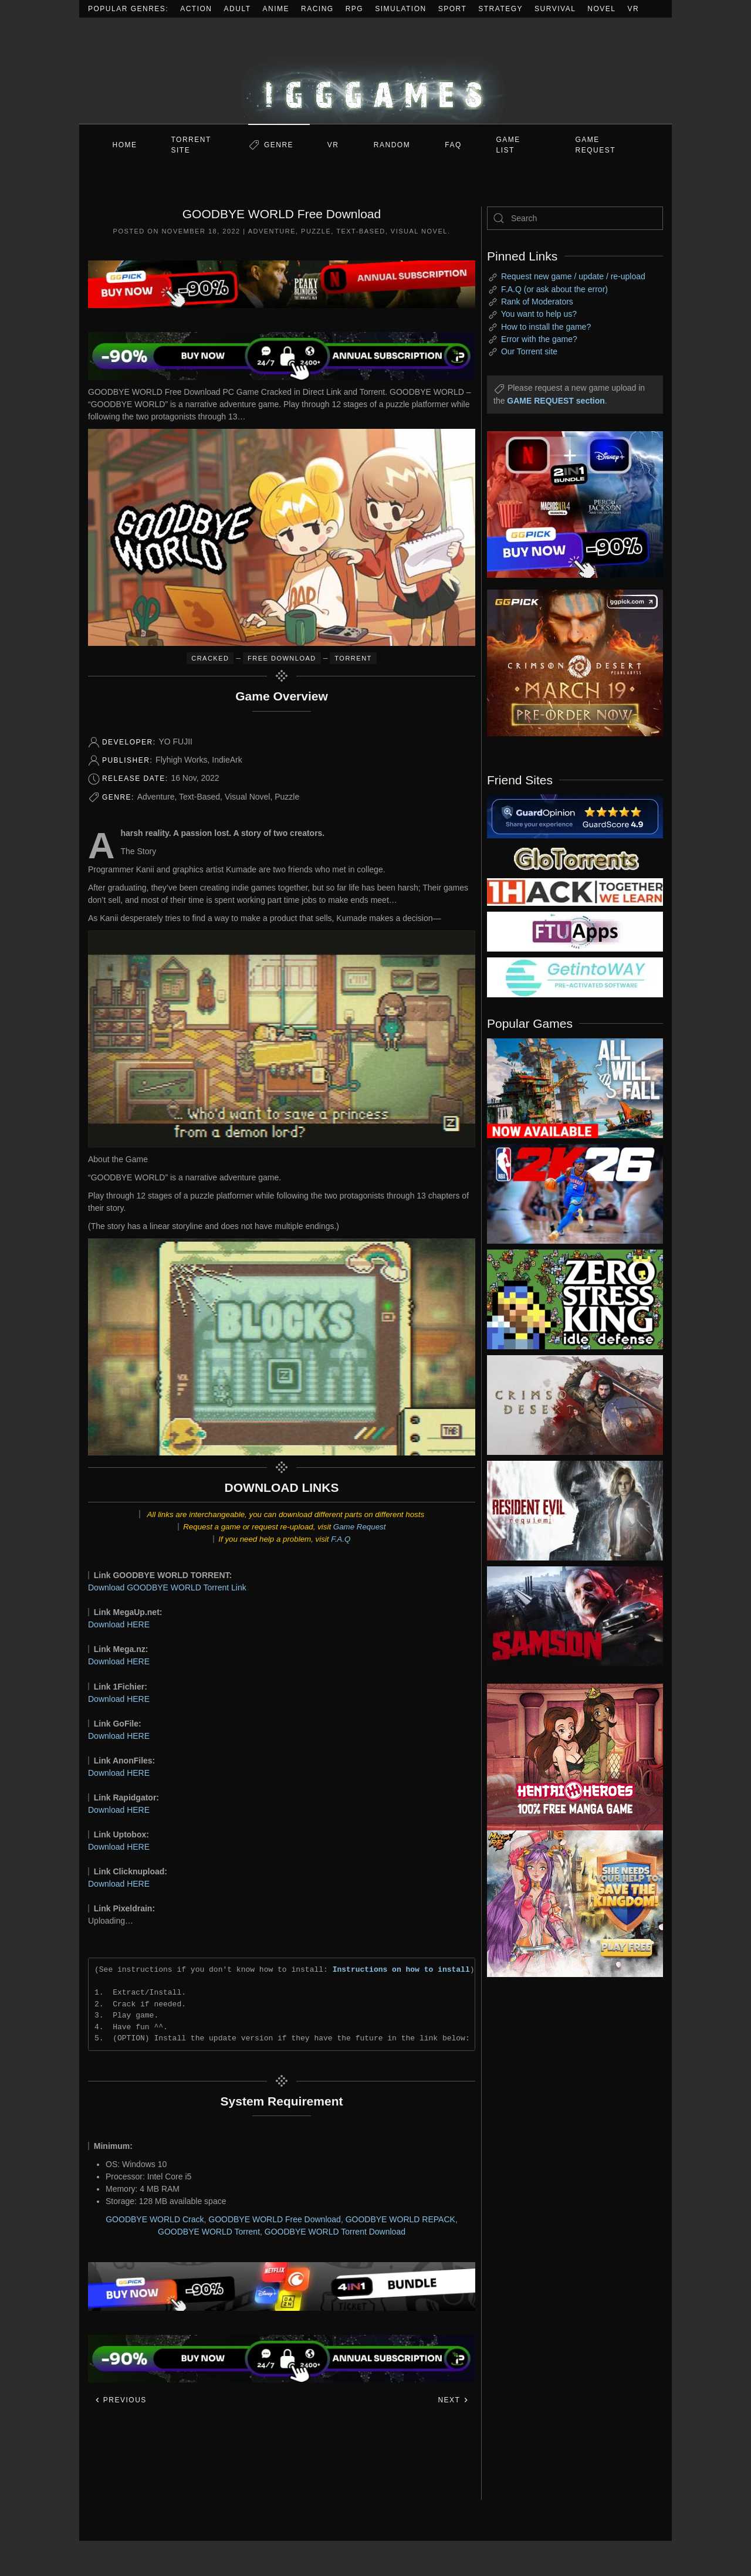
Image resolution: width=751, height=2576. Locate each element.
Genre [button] (278, 145)
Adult (237, 9)
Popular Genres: (128, 9)
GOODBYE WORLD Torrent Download (335, 2231)
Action (196, 9)
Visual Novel (419, 231)
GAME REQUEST (596, 145)
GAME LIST (508, 145)
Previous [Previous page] (120, 2400)
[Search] (575, 218)
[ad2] (569, 1757)
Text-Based (360, 231)
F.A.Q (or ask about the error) (554, 289)
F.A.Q (340, 1539)
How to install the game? (546, 326)
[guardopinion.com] (575, 815)
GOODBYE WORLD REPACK (400, 2219)
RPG (355, 9)
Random (392, 145)
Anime (276, 9)
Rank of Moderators (537, 301)
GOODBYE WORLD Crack (155, 2219)
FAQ (453, 145)
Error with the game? (539, 339)
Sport (452, 9)
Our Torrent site (529, 351)
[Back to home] (375, 71)
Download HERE (119, 1624)
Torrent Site (191, 145)
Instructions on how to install (401, 1969)
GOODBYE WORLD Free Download (274, 2219)
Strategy (500, 9)
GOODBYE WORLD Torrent (209, 2231)
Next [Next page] (453, 2400)
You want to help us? (539, 314)
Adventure (272, 231)
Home (125, 145)
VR (634, 9)
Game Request (359, 1526)
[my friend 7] (575, 976)
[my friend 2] (575, 857)
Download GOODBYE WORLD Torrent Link (167, 1587)
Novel (601, 9)
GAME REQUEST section (555, 400)
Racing (317, 9)
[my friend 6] (575, 931)
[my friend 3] (575, 891)
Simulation (400, 9)
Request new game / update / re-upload (573, 276)
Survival (555, 9)
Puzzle (316, 231)
